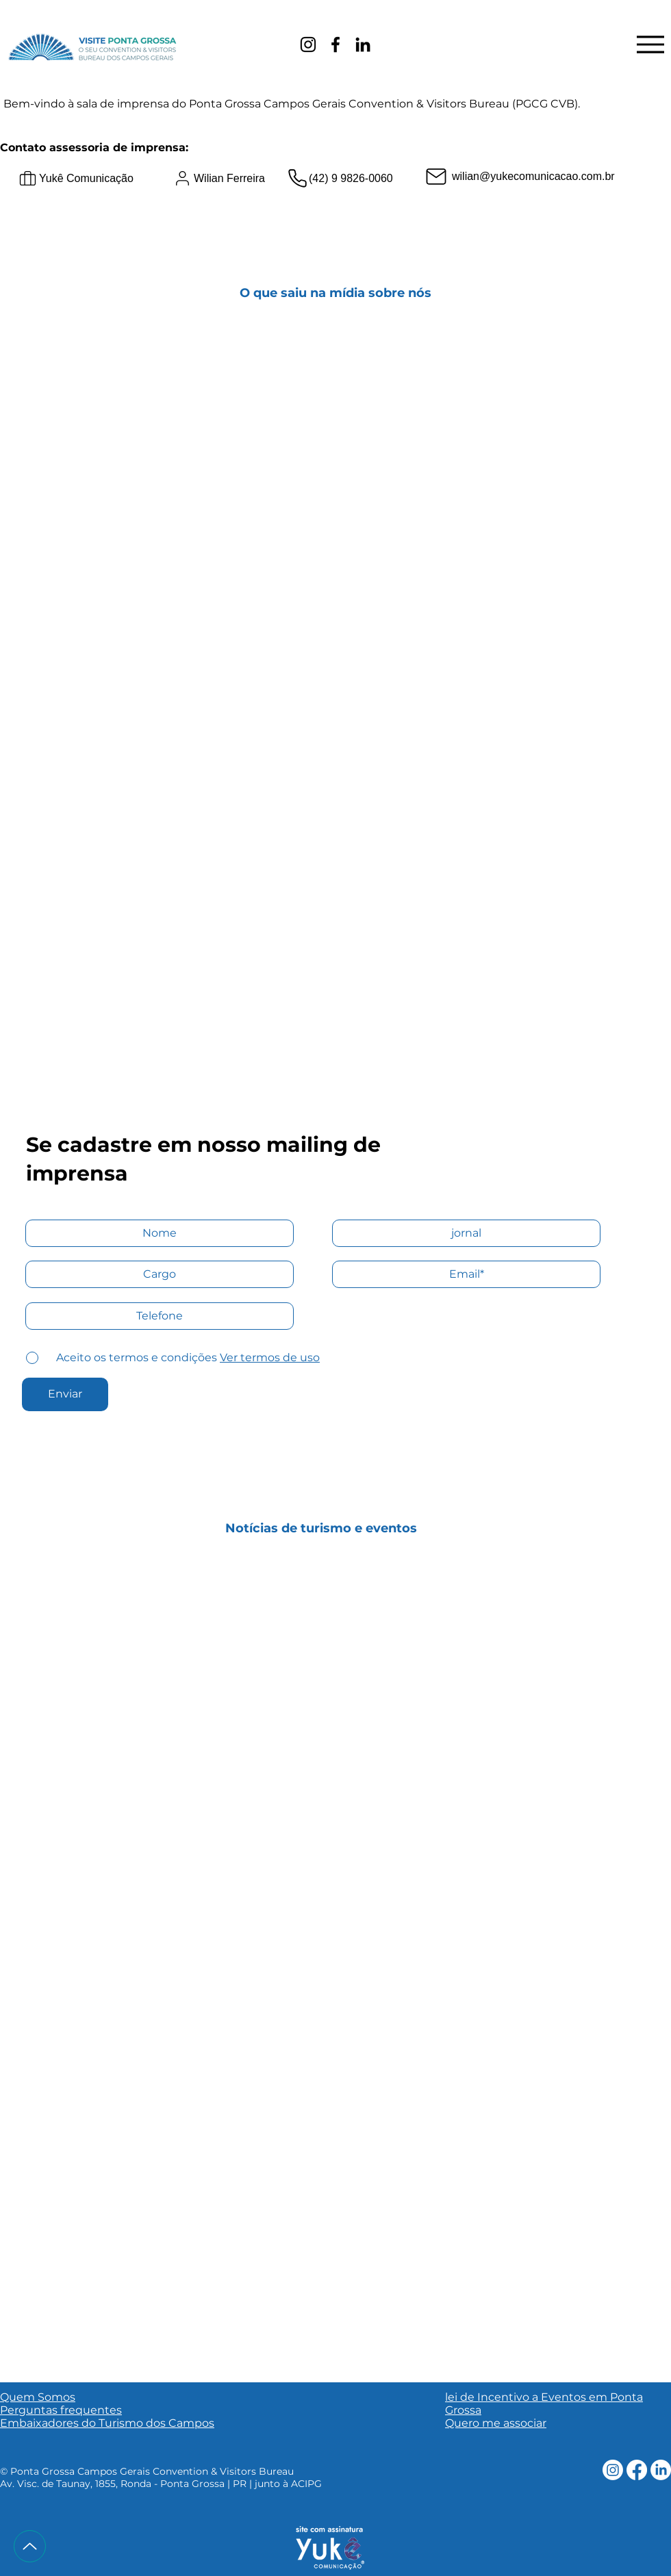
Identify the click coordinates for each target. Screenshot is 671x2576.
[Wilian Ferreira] (251, 178)
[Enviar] (65, 1394)
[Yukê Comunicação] (96, 178)
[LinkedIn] (363, 44)
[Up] (30, 2546)
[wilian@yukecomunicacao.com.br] (539, 177)
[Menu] (650, 44)
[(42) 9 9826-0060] (352, 178)
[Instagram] (308, 44)
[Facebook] (335, 44)
